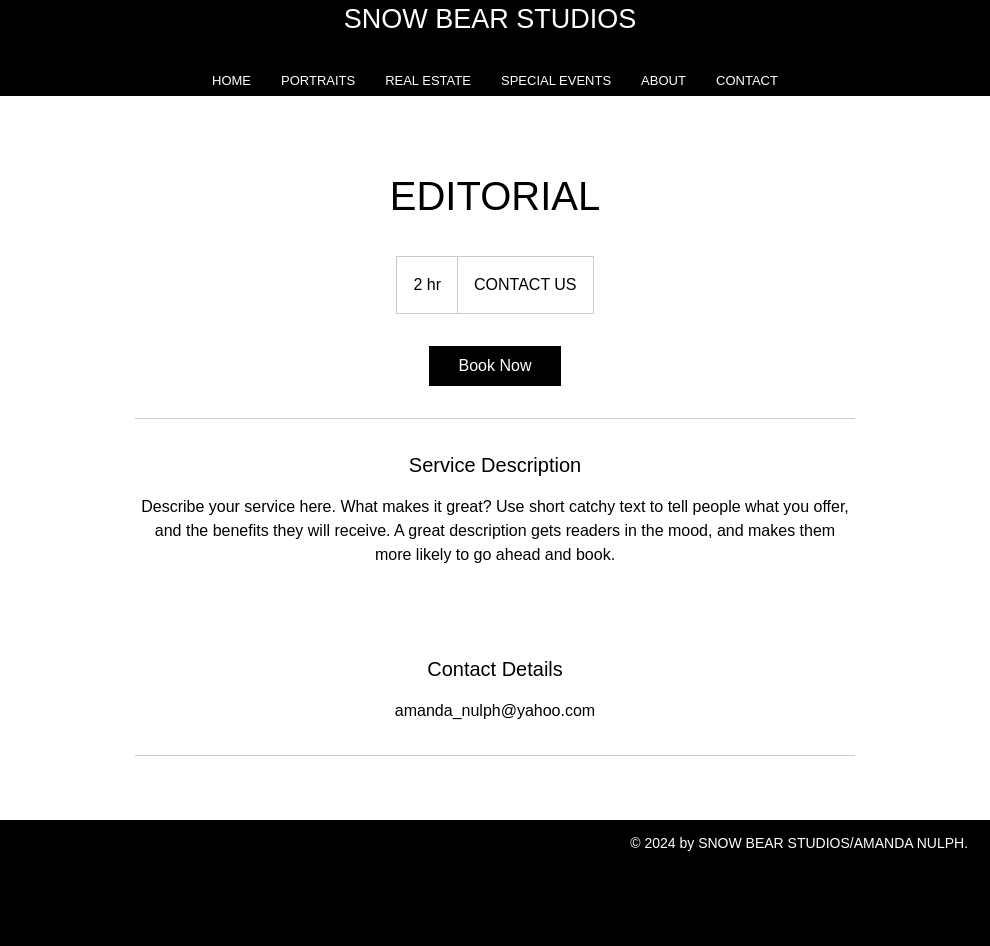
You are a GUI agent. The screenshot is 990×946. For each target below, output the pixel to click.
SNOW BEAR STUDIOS (490, 19)
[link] (495, 366)
